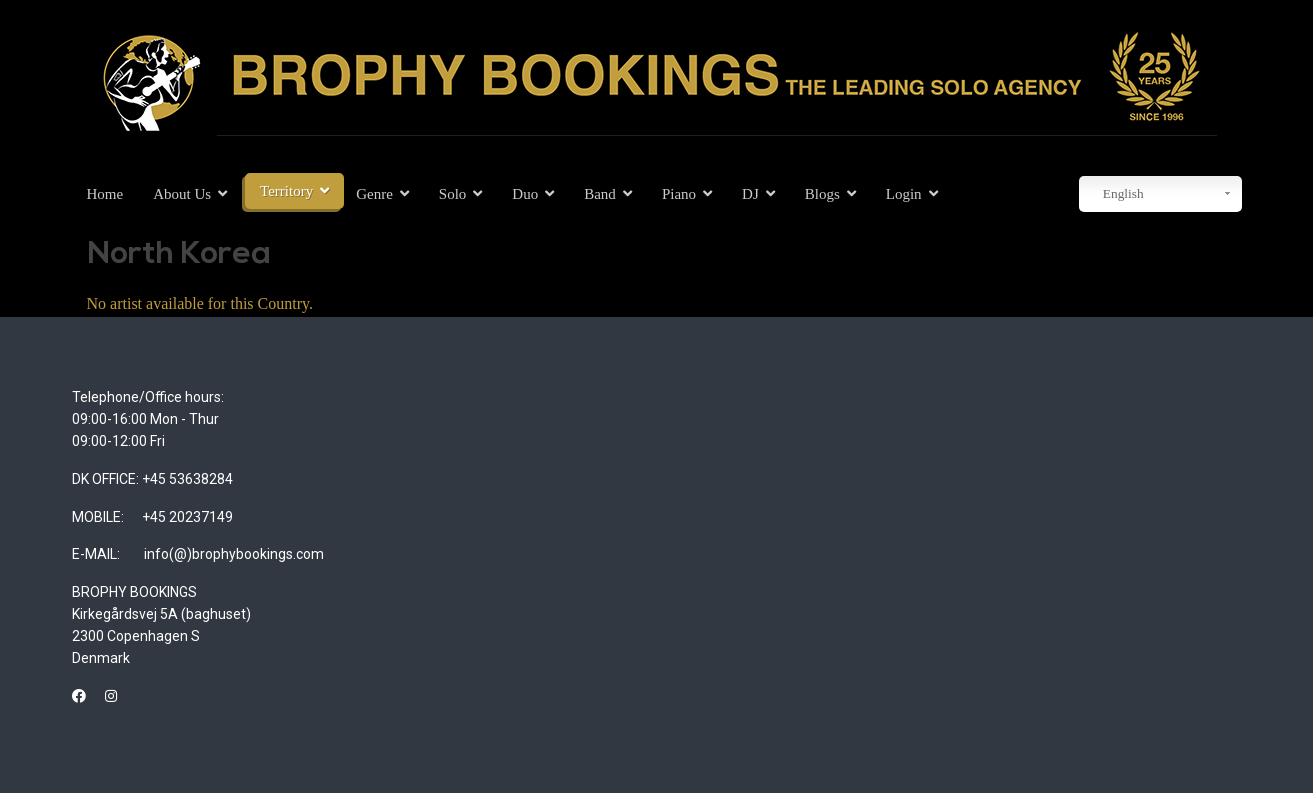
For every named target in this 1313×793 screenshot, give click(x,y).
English (1114, 194)
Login (904, 194)
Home (105, 194)
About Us (182, 194)
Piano (679, 194)
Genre (374, 194)
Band (600, 194)
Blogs (822, 194)
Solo (453, 194)
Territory (286, 191)
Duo (525, 194)
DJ (750, 194)
